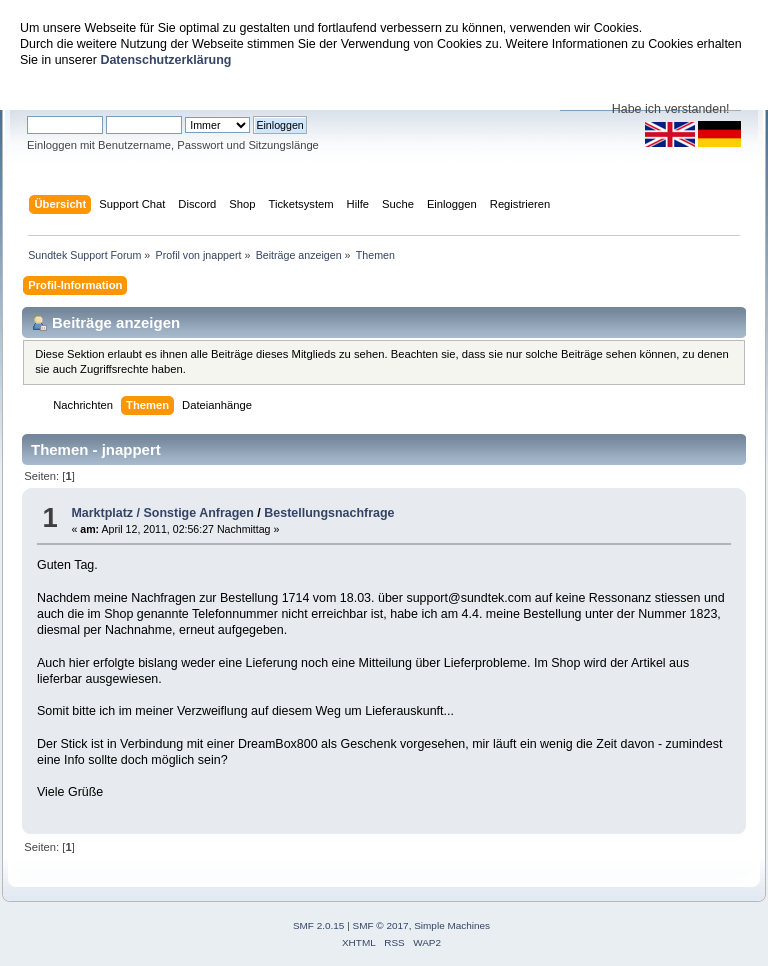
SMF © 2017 (381, 925)
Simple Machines (452, 925)
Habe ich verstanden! (671, 109)
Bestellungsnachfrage (329, 513)
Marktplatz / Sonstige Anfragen (162, 513)
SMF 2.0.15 (319, 925)
